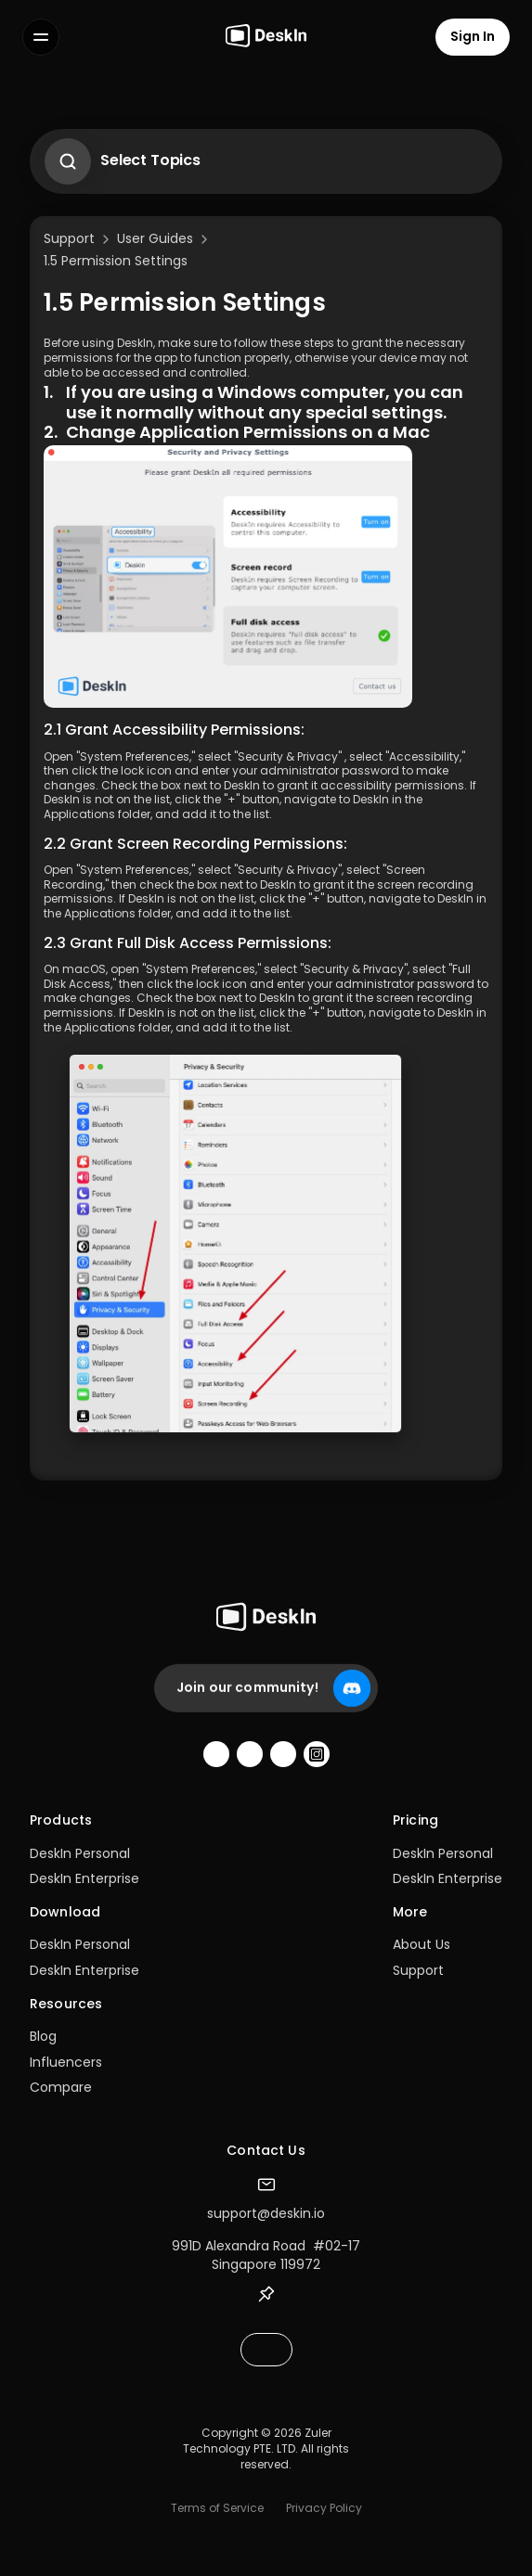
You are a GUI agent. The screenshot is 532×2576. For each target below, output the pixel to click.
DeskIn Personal (80, 1853)
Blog (43, 2036)
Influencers (66, 2062)
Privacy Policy (324, 2508)
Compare (61, 2087)
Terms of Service (217, 2508)
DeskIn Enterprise (84, 1878)
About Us (421, 1944)
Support (418, 1970)
